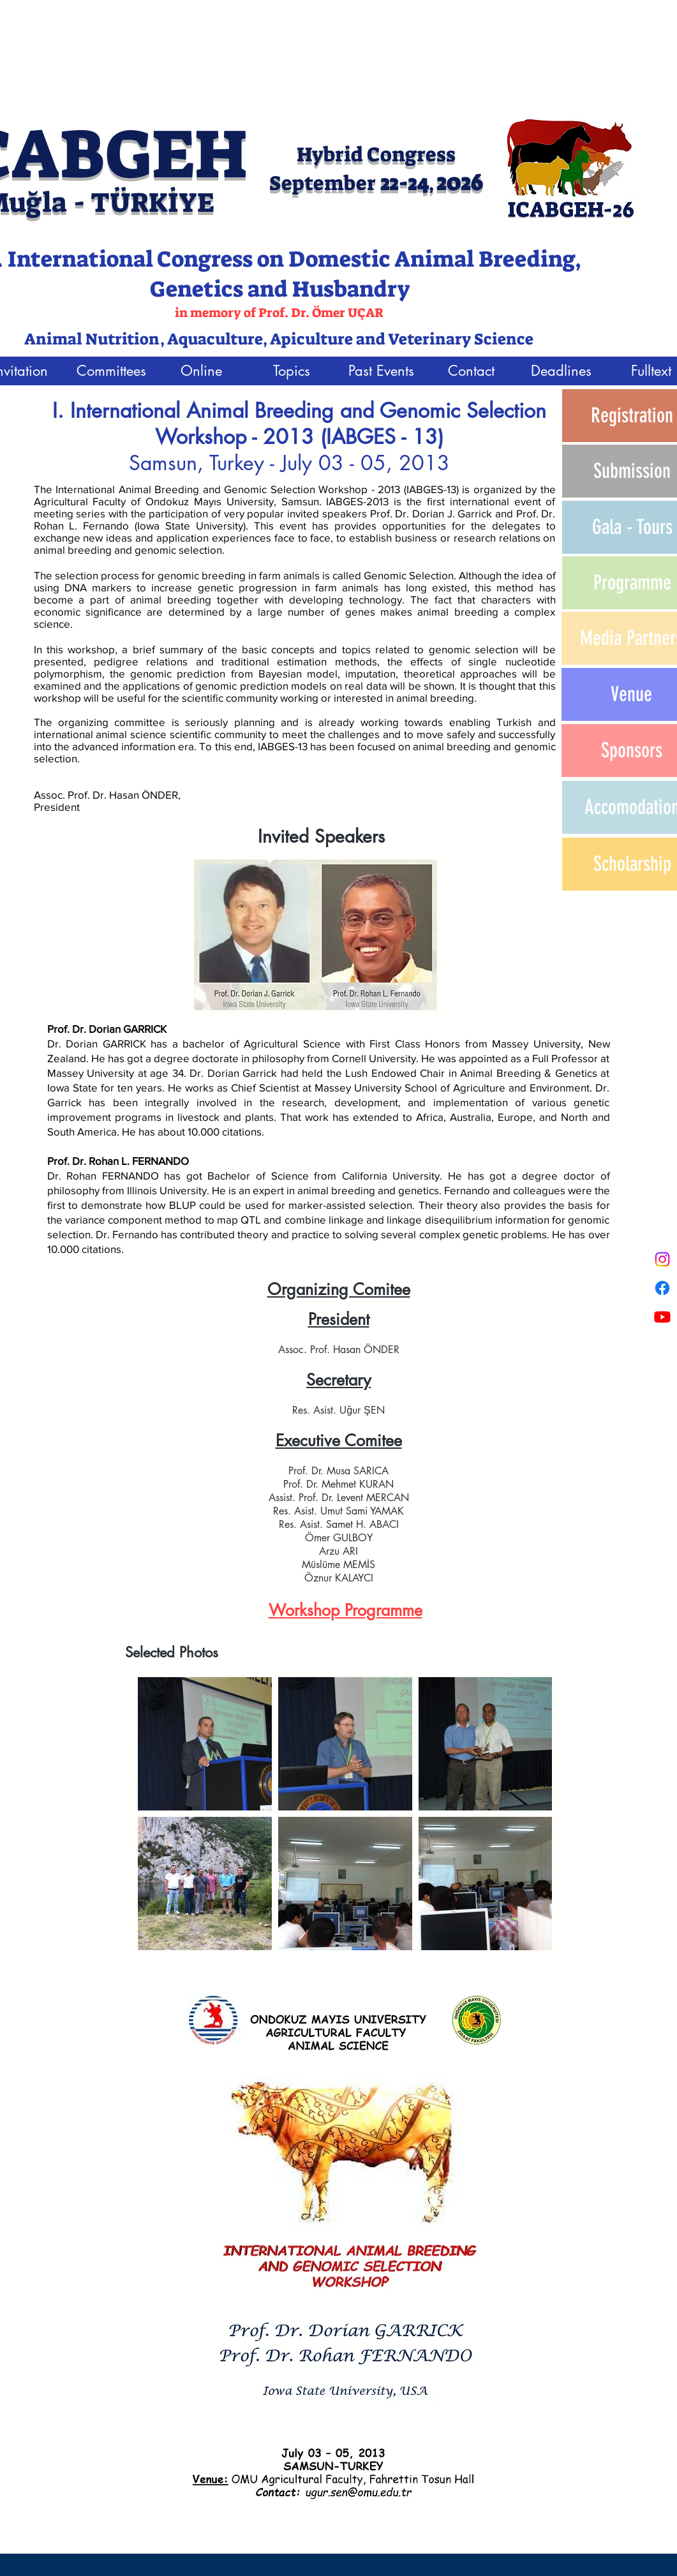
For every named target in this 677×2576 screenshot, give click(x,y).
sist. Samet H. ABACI (353, 1524)
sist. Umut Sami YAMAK (352, 1511)
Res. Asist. (314, 1410)
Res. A (287, 1511)
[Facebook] (662, 1288)
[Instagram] (662, 1259)
